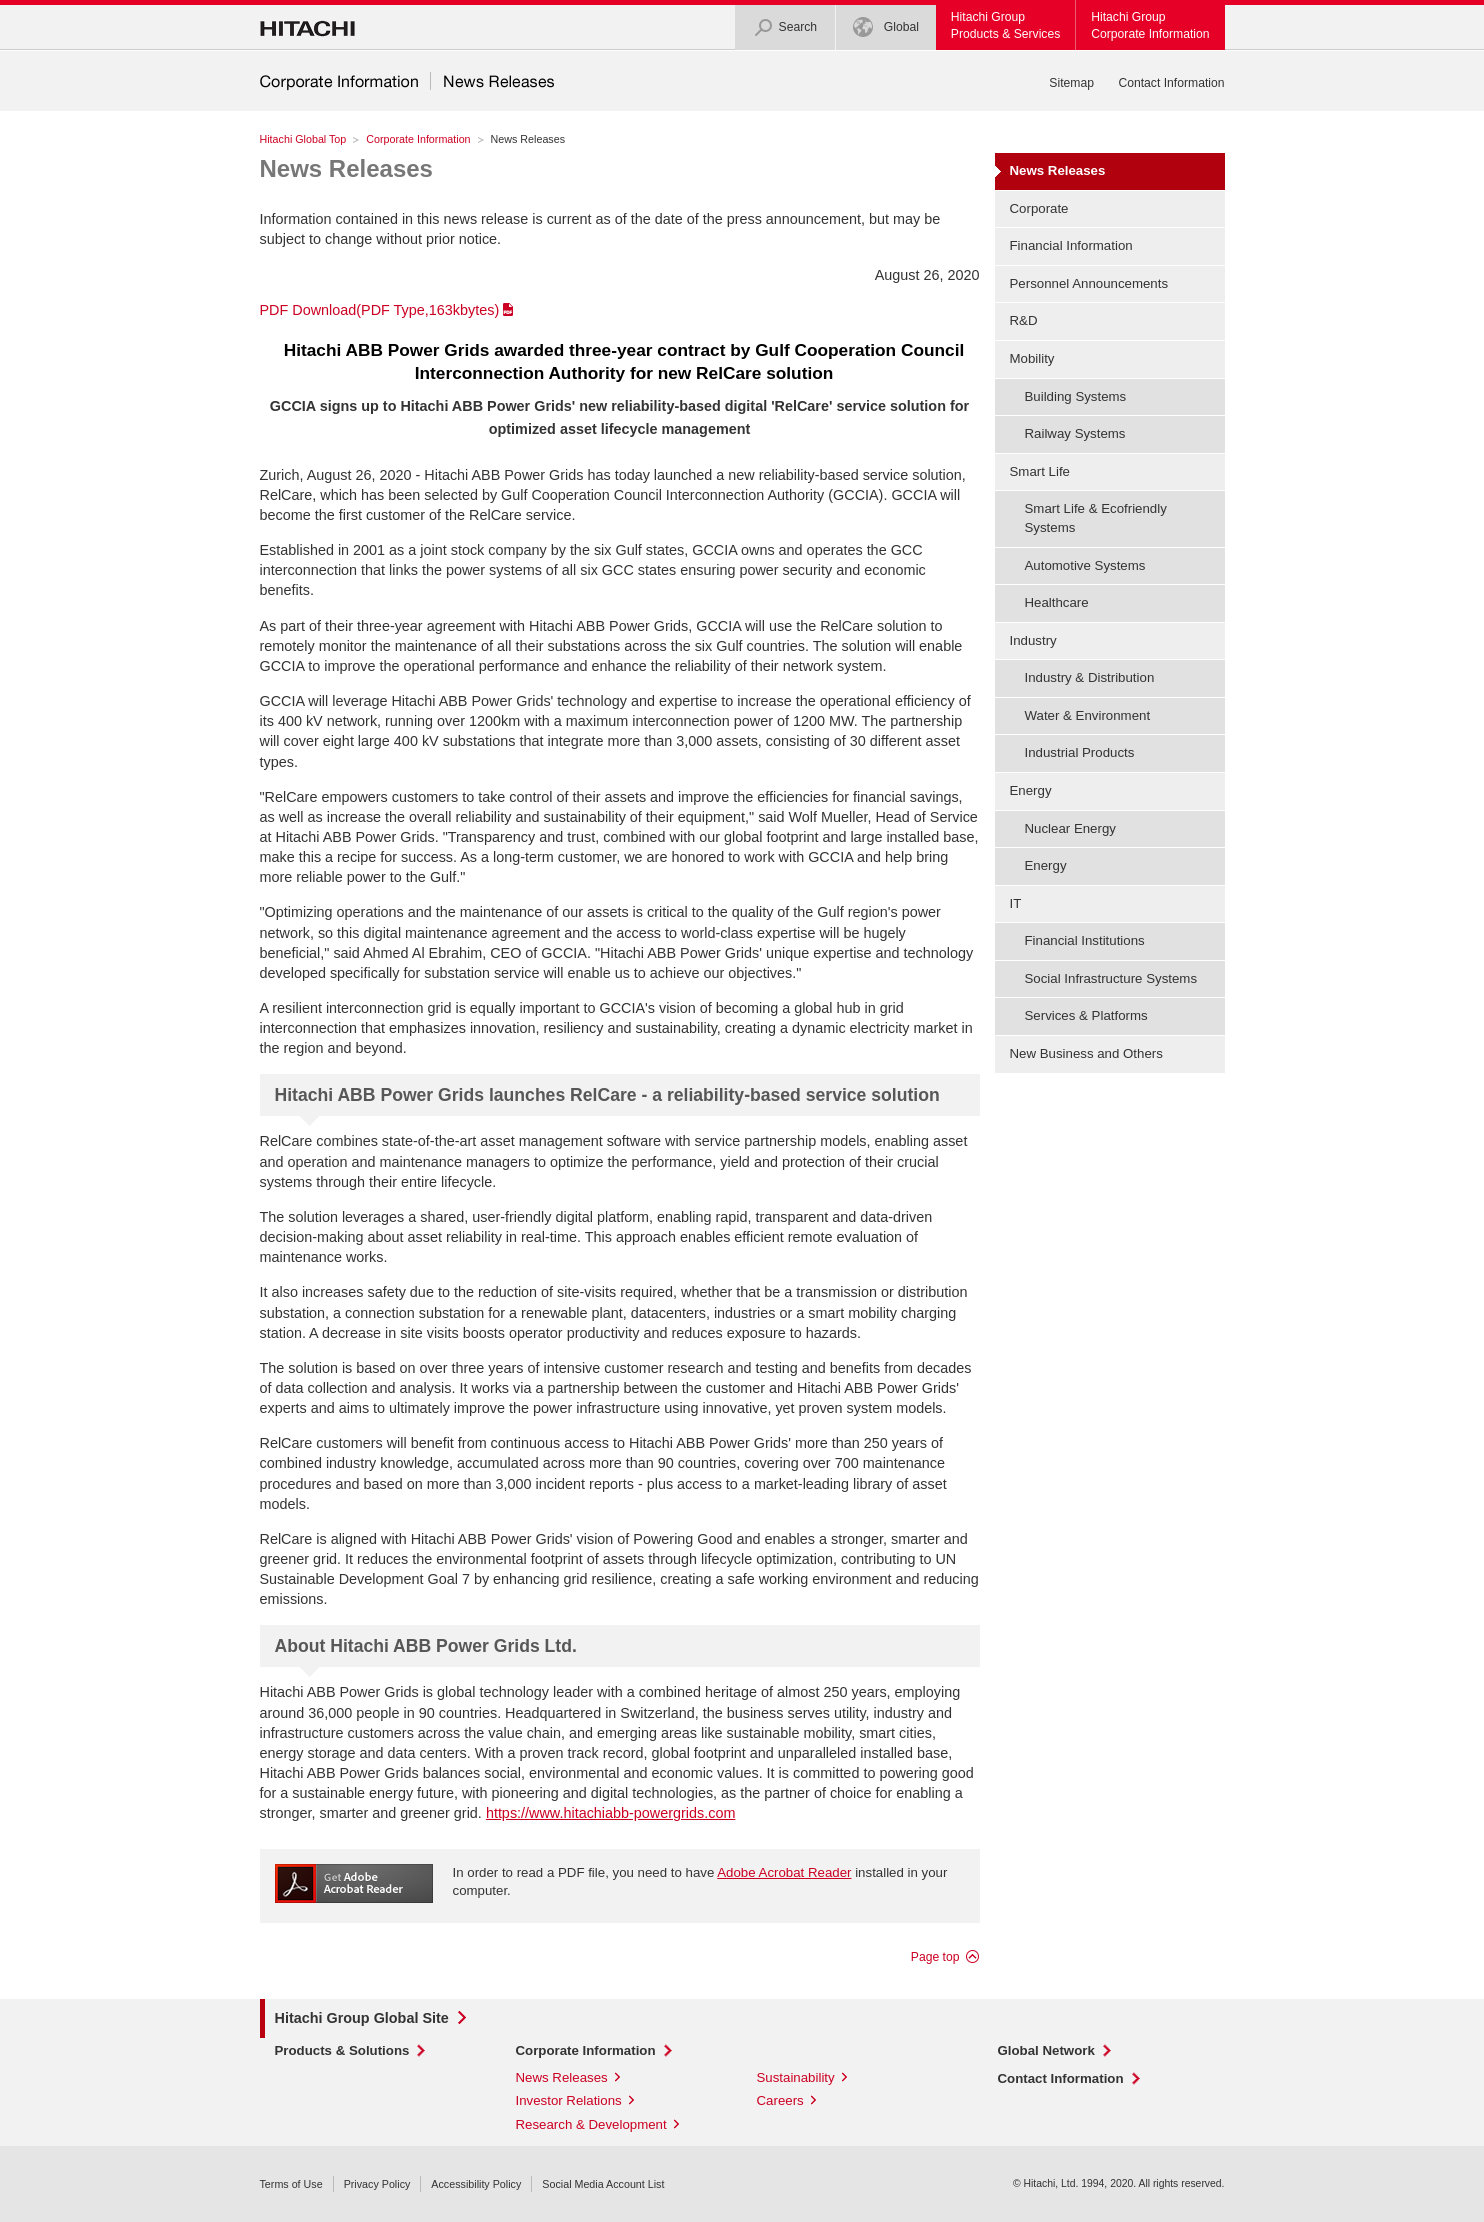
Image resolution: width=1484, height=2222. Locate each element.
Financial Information (1071, 245)
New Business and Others (1086, 1053)
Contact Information (1171, 83)
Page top (935, 1957)
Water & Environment (1088, 715)
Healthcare (1057, 602)
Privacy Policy (377, 2184)
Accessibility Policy (476, 2184)
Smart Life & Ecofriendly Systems (1096, 518)
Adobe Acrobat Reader (784, 1872)
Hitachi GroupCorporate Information (1150, 25)
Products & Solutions (342, 2050)
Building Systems (1076, 396)
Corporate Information (418, 139)
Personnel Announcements (1089, 283)
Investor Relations (569, 2100)
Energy (1046, 865)
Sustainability (796, 2077)
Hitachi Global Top (303, 139)
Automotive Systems (1085, 565)
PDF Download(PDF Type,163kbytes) (380, 310)
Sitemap (1071, 83)
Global (886, 27)
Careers (780, 2100)
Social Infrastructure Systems (1111, 978)
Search (785, 27)
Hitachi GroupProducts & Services (1005, 25)
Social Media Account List (603, 2184)
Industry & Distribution (1090, 677)
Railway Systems (1075, 433)
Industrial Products (1080, 752)
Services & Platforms (1086, 1015)
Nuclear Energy (1070, 828)
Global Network (1046, 2050)
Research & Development (591, 2124)
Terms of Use (291, 2184)
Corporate (1039, 208)
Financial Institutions (1085, 940)
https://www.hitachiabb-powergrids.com (611, 1813)
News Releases (346, 168)
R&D (1024, 320)
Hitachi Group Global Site (362, 2018)
